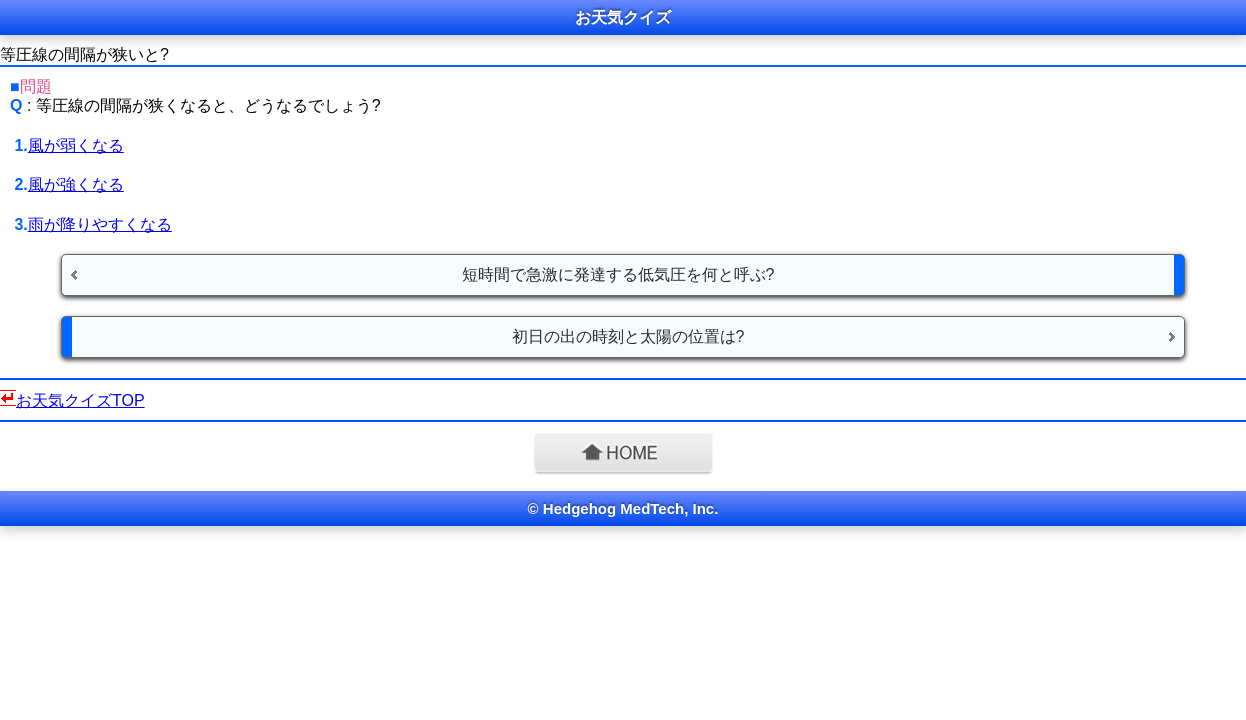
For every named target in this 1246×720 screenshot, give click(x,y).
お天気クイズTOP (80, 400)
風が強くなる (76, 184)
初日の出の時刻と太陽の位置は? (628, 336)
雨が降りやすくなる (100, 224)
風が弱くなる (76, 145)
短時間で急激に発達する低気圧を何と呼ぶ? (618, 274)
